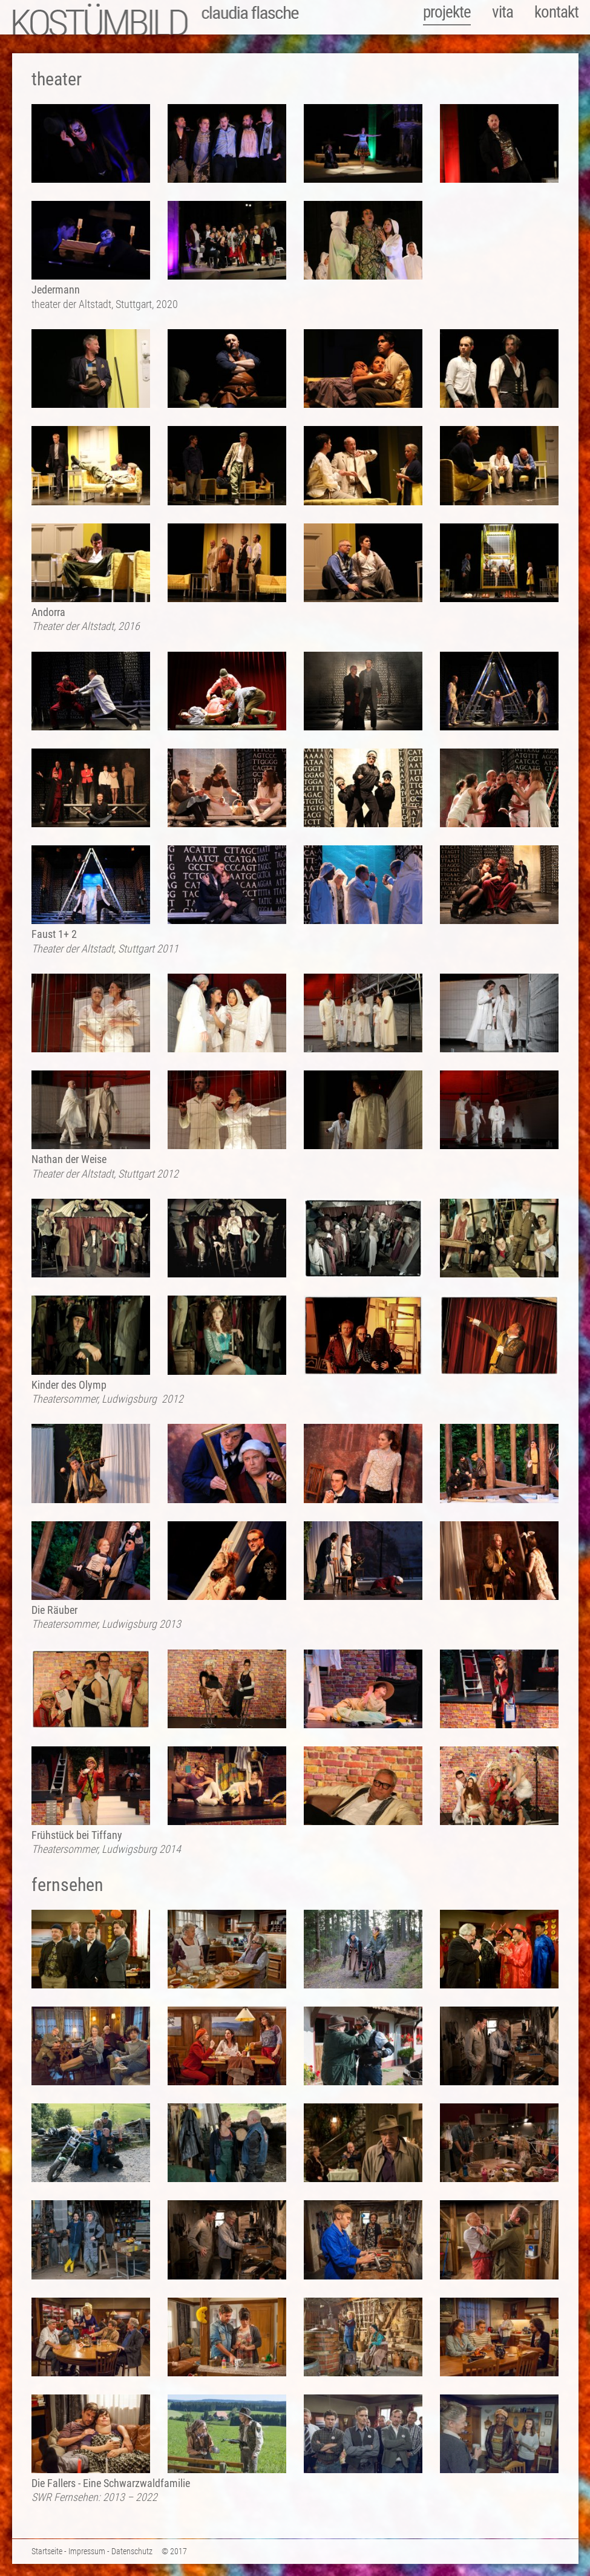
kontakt (556, 12)
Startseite (46, 2551)
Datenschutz (131, 2551)
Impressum (86, 2551)
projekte (447, 12)
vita (502, 12)
